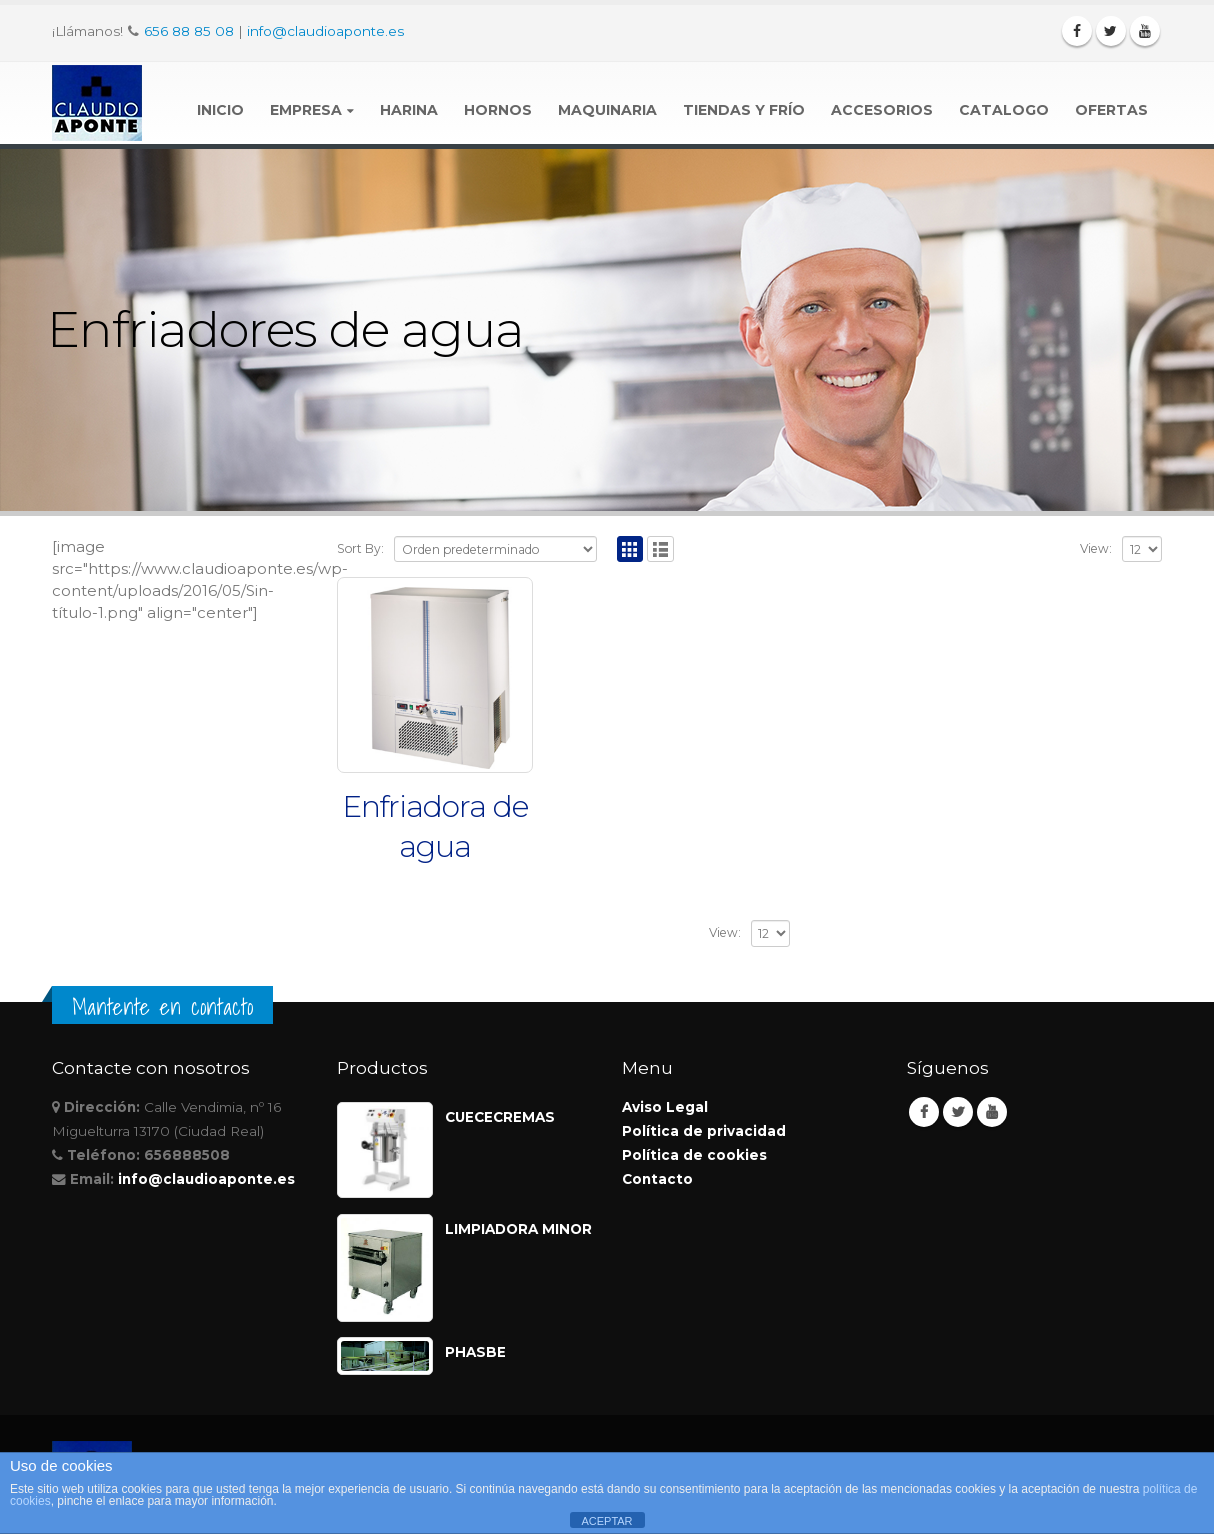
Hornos (498, 110)
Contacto (657, 1179)
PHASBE (475, 1352)
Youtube (992, 1112)
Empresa (306, 110)
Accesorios (882, 110)
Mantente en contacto (162, 1007)
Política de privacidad (704, 1131)
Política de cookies (694, 1155)
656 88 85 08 (189, 31)
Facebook (924, 1112)
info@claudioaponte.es (325, 31)
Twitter (958, 1112)
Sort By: (360, 548)
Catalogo (1004, 110)
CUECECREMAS (500, 1117)
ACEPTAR (606, 1521)
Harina (409, 110)
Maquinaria (607, 110)
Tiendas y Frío (744, 110)
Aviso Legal (665, 1107)
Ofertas (1111, 110)
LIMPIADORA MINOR (518, 1229)
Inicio (220, 110)
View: (1096, 548)
